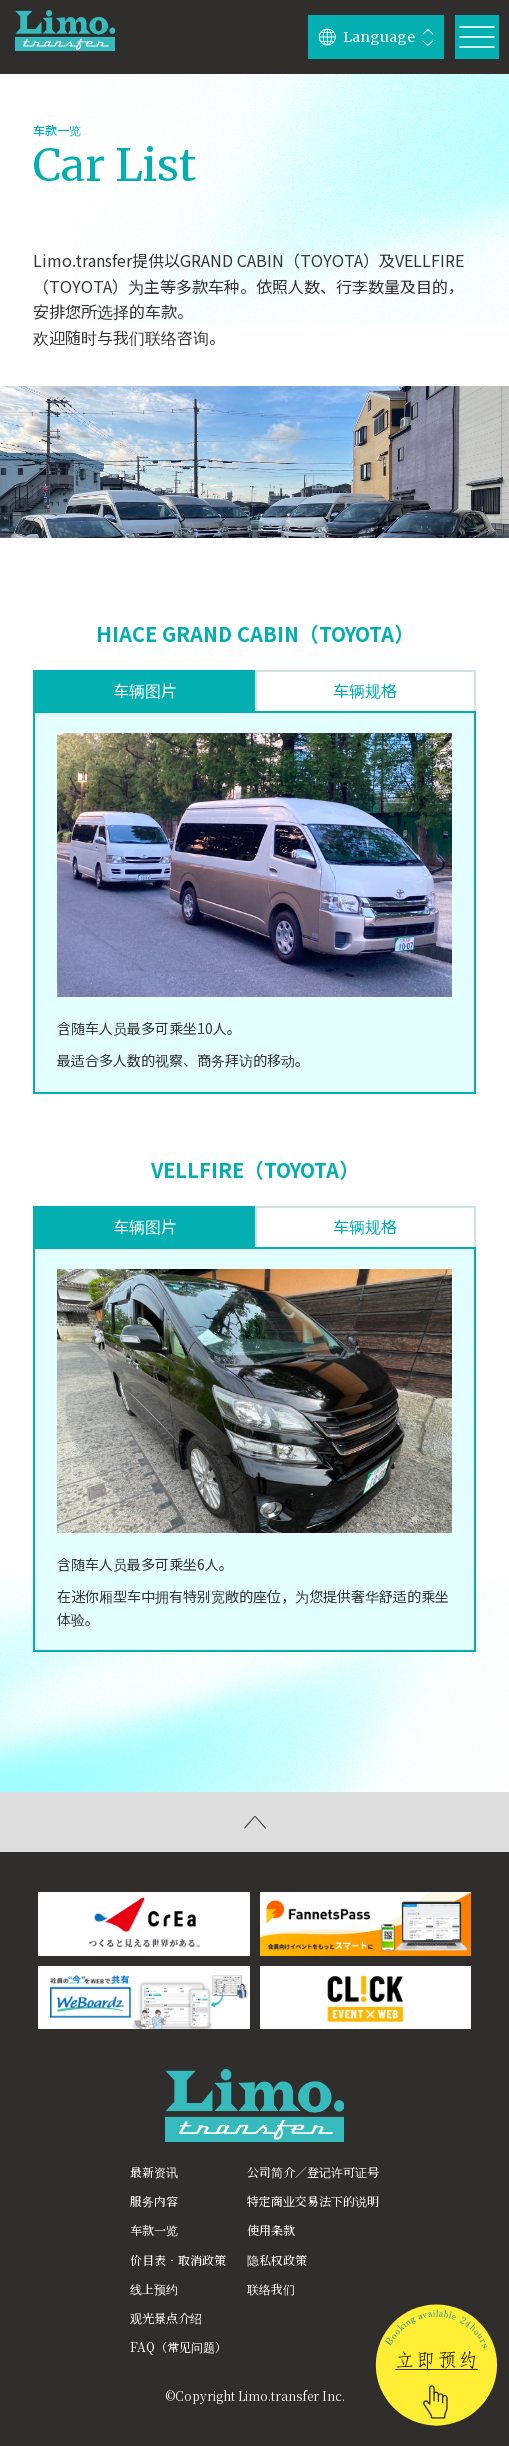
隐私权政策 (277, 2259)
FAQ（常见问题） (178, 2346)
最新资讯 (154, 2171)
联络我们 (271, 2288)
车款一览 (154, 2229)
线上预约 (154, 2288)
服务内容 (154, 2200)
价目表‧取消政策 (178, 2259)
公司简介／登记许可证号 (313, 2171)
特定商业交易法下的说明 (313, 2200)
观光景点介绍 (166, 2317)
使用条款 (271, 2229)
